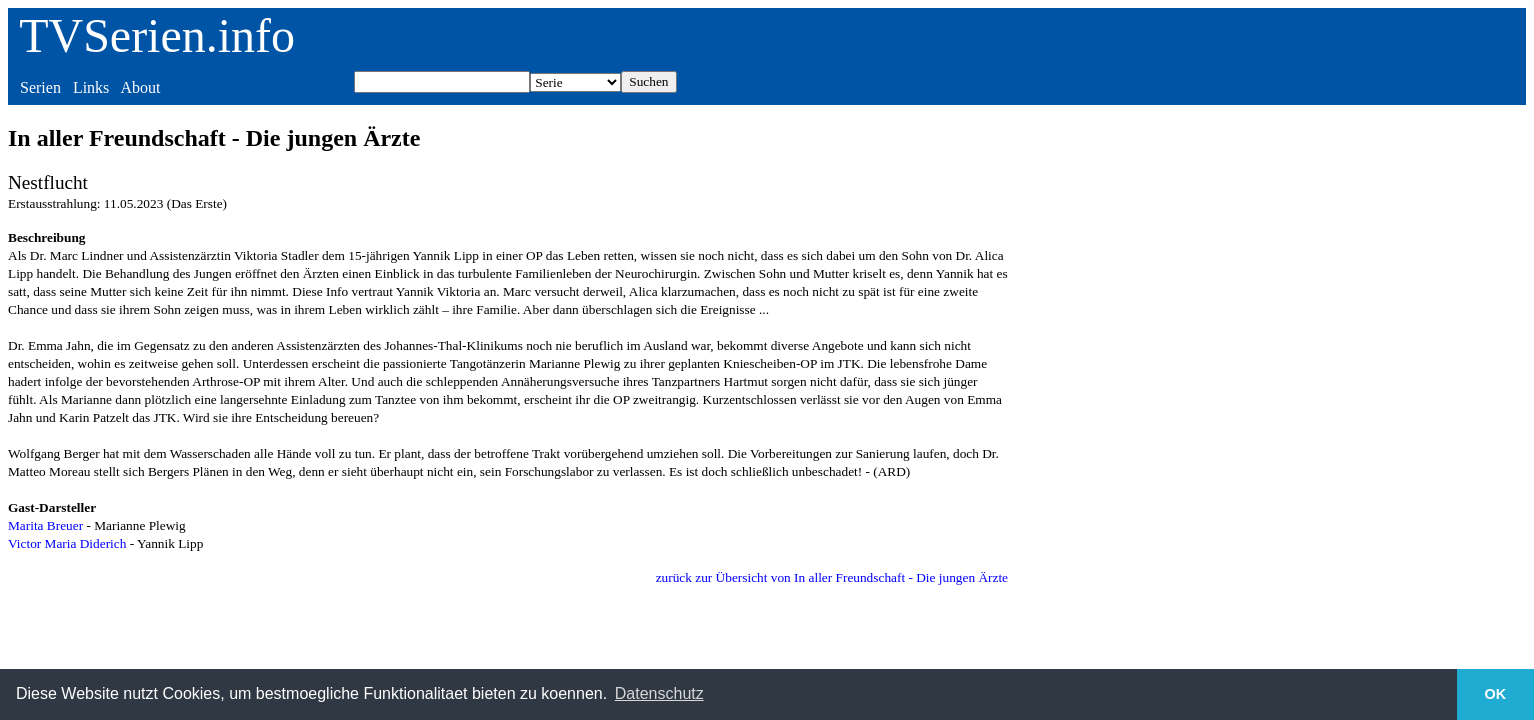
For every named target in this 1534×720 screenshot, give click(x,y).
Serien (40, 87)
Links (91, 87)
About (140, 87)
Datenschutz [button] (659, 693)
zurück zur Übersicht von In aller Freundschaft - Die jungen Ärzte (832, 577)
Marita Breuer (45, 525)
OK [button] (1496, 694)
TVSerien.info (157, 35)
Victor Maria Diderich (67, 543)
